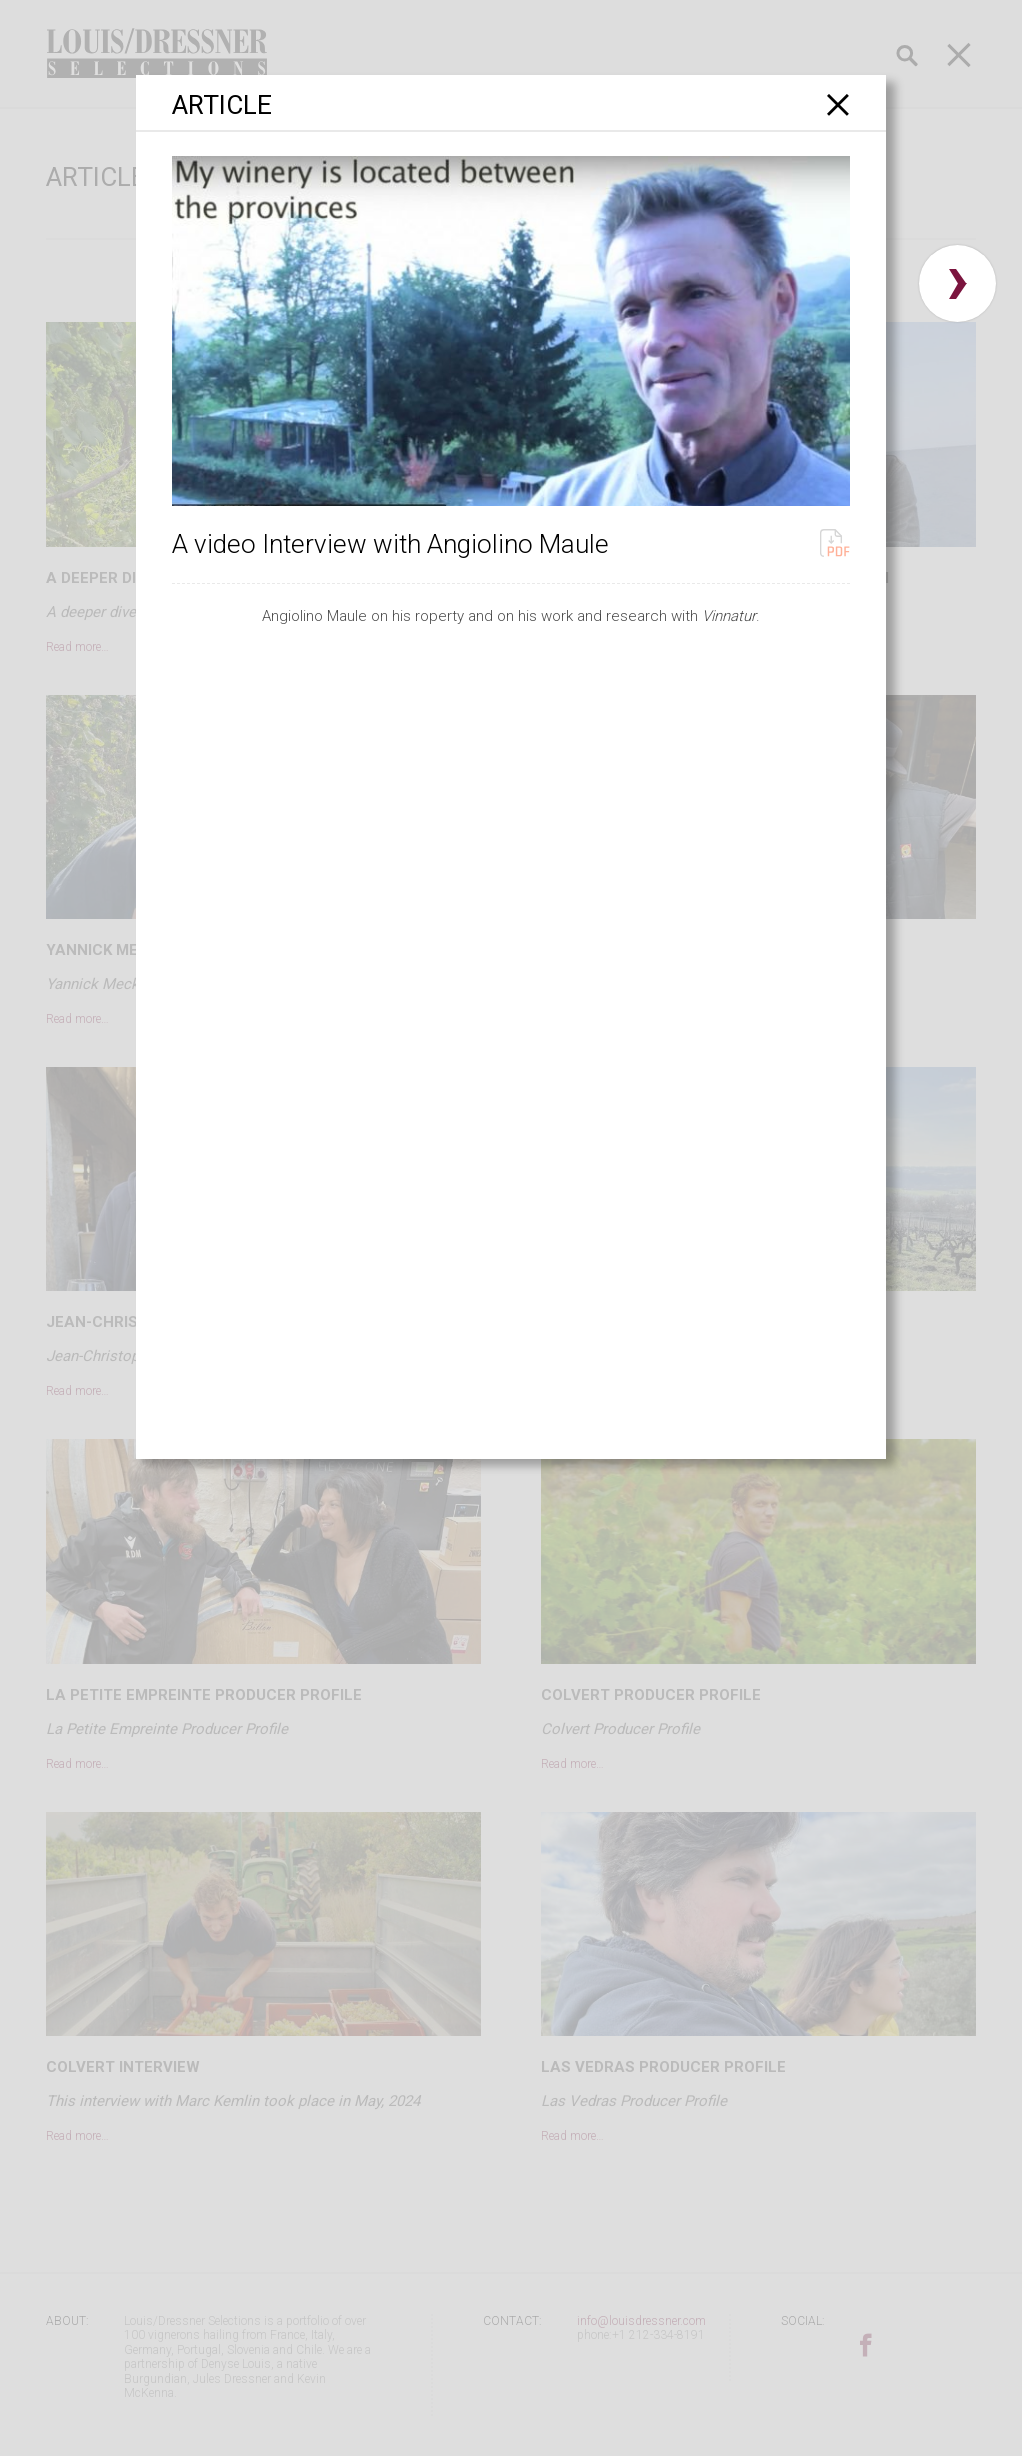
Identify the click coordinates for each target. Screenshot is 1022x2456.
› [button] (957, 283)
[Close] (838, 104)
